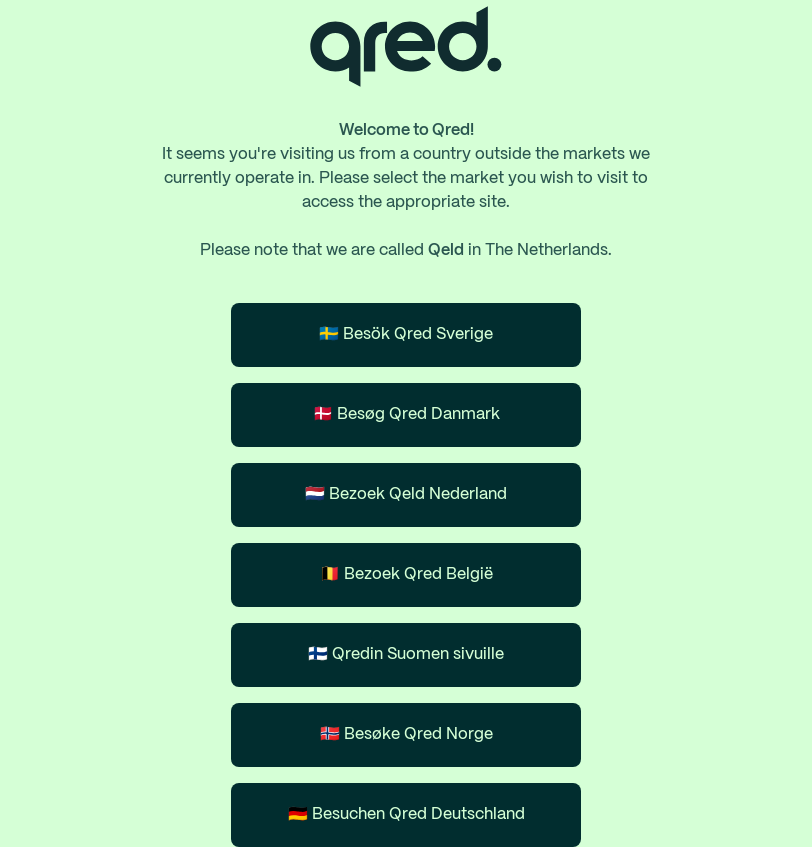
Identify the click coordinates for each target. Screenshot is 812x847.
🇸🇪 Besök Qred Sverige (406, 334)
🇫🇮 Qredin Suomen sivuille (406, 654)
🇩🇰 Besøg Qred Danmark (406, 414)
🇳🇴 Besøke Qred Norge (406, 734)
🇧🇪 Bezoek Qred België (406, 574)
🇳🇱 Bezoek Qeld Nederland (406, 494)
